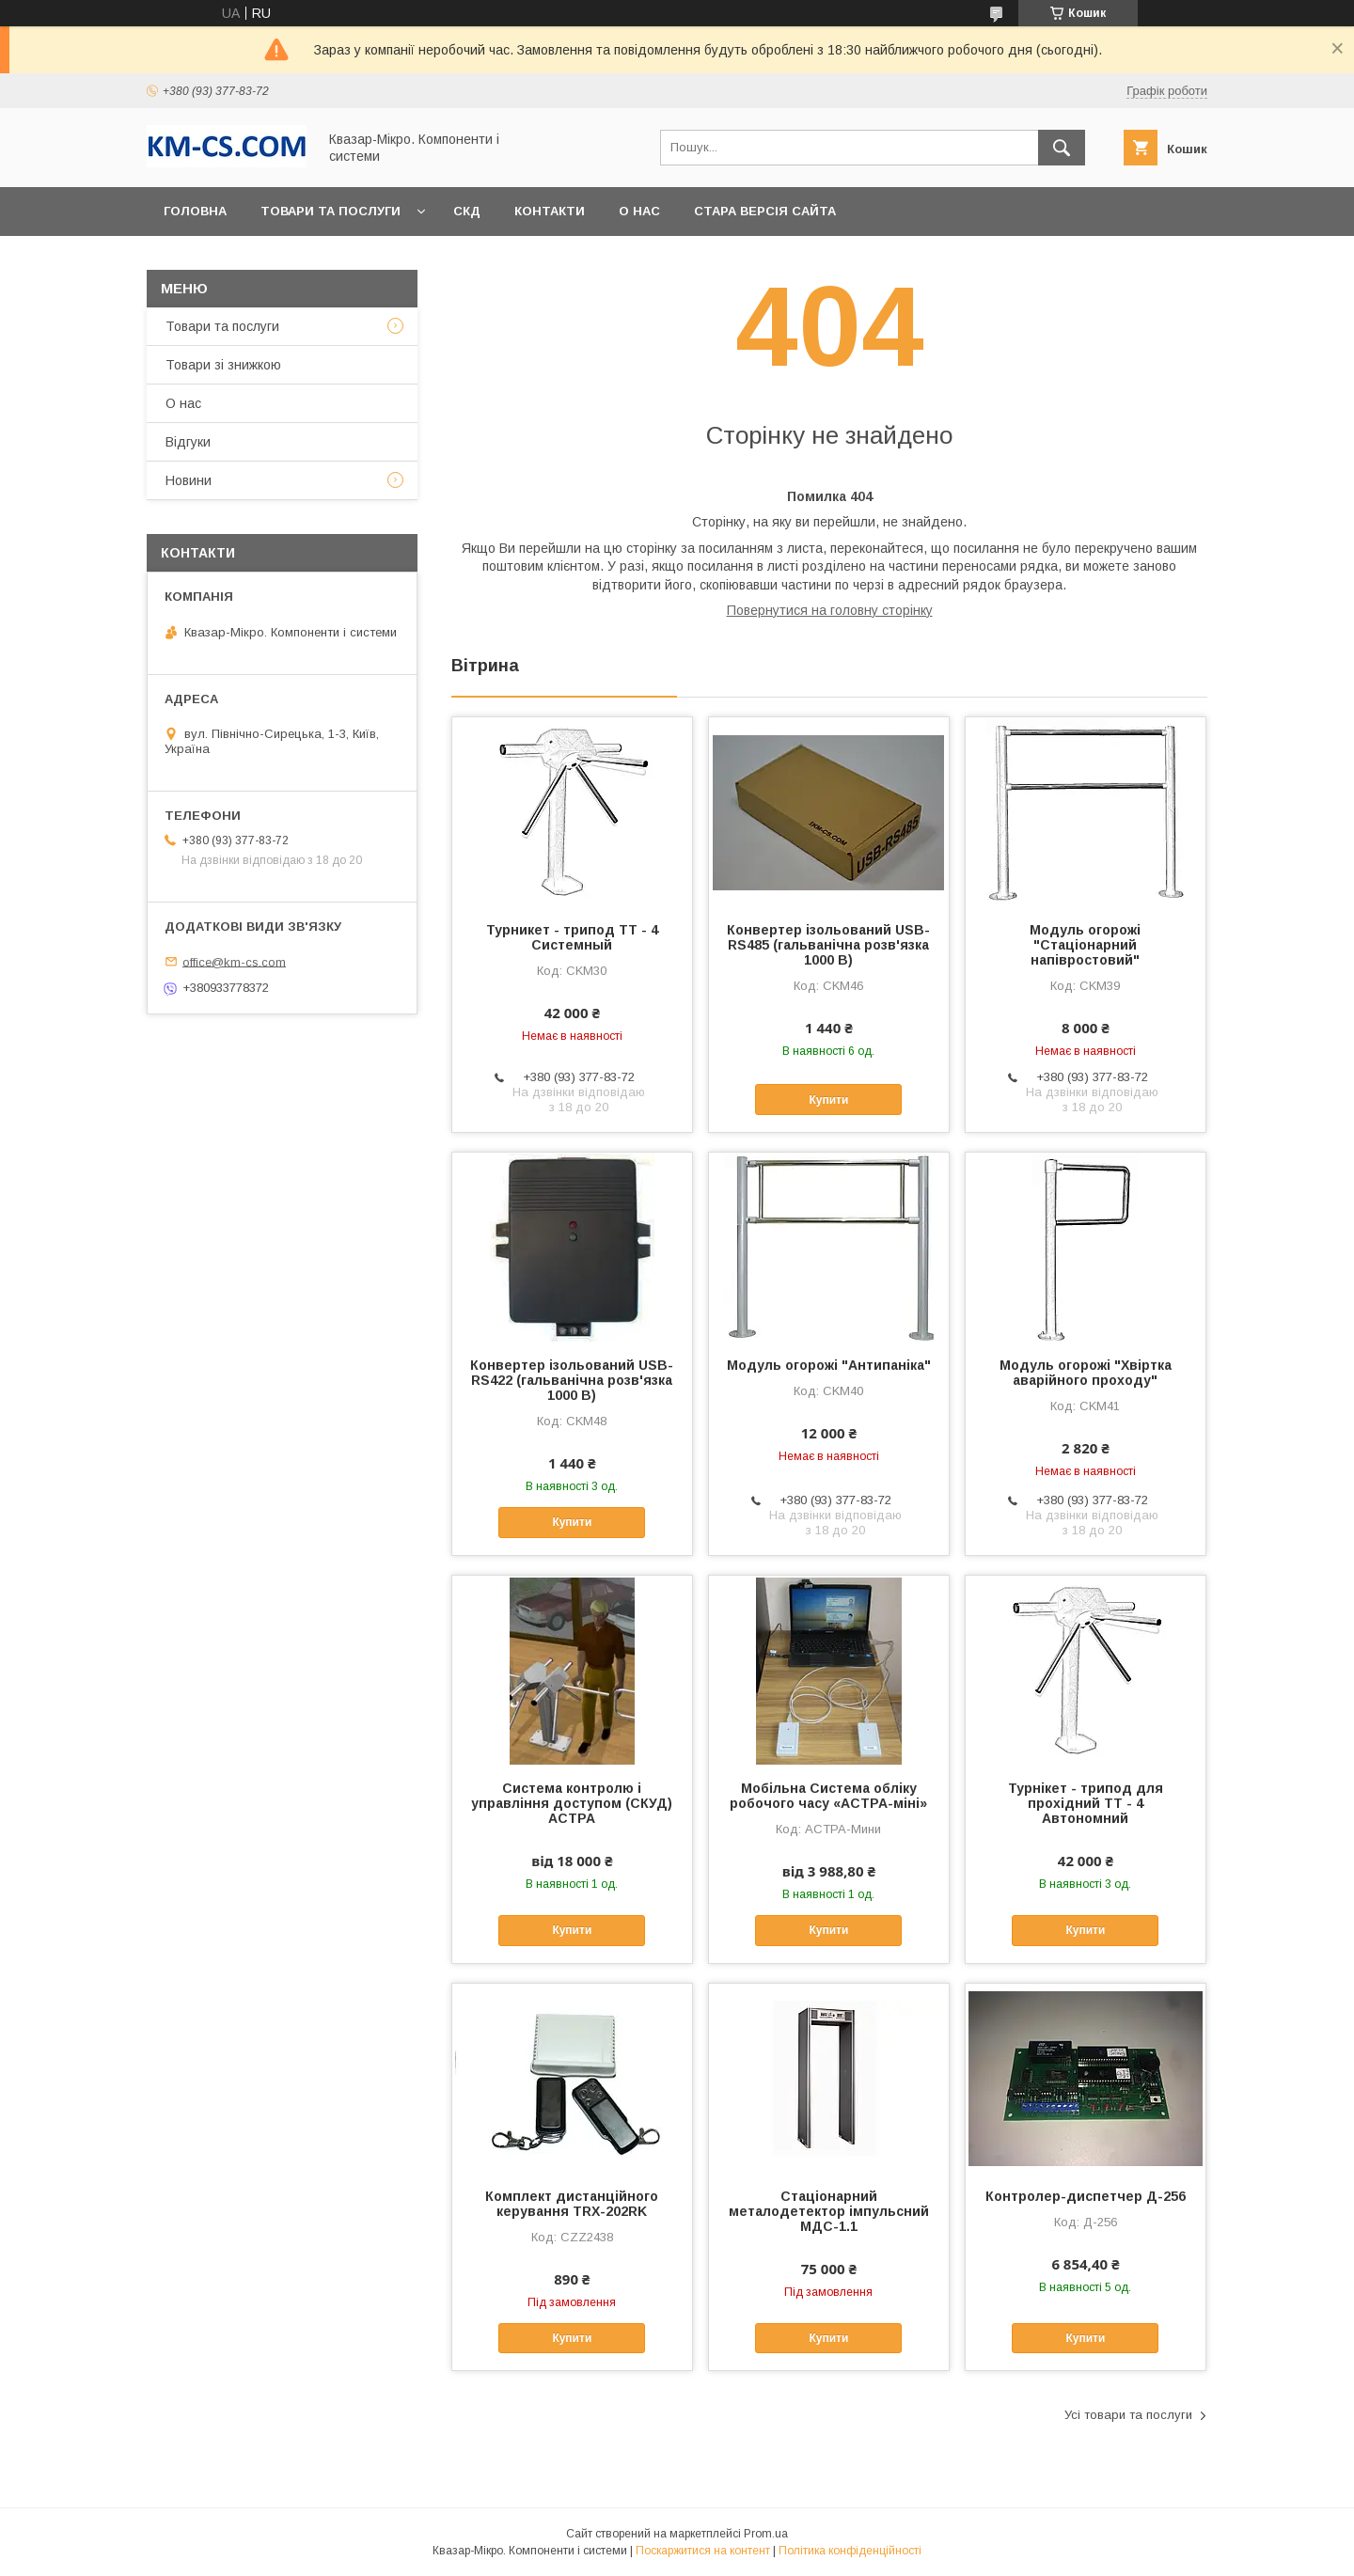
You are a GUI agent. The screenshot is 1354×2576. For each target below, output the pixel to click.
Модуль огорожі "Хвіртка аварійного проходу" (1086, 1373)
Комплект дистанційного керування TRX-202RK (571, 2204)
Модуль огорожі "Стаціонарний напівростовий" (1085, 944)
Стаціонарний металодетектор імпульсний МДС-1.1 (829, 2211)
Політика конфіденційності (850, 2550)
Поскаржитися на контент (703, 2550)
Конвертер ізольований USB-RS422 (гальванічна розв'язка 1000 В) (571, 1380)
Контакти (549, 211)
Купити (828, 1100)
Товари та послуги (330, 211)
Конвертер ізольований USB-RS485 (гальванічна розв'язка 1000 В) (828, 944)
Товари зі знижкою (223, 364)
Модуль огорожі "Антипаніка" (829, 1365)
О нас (639, 211)
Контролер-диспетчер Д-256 (1085, 2196)
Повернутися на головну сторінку (830, 610)
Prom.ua (766, 2533)
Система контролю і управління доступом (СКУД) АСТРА (571, 1803)
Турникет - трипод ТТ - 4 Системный (572, 937)
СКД (466, 211)
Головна (195, 211)
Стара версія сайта (765, 211)
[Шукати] (1061, 147)
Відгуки (188, 441)
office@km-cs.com (234, 961)
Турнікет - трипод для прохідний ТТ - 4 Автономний (1085, 1803)
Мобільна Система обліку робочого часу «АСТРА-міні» (828, 1796)
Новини (188, 480)
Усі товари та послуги (1128, 2415)
